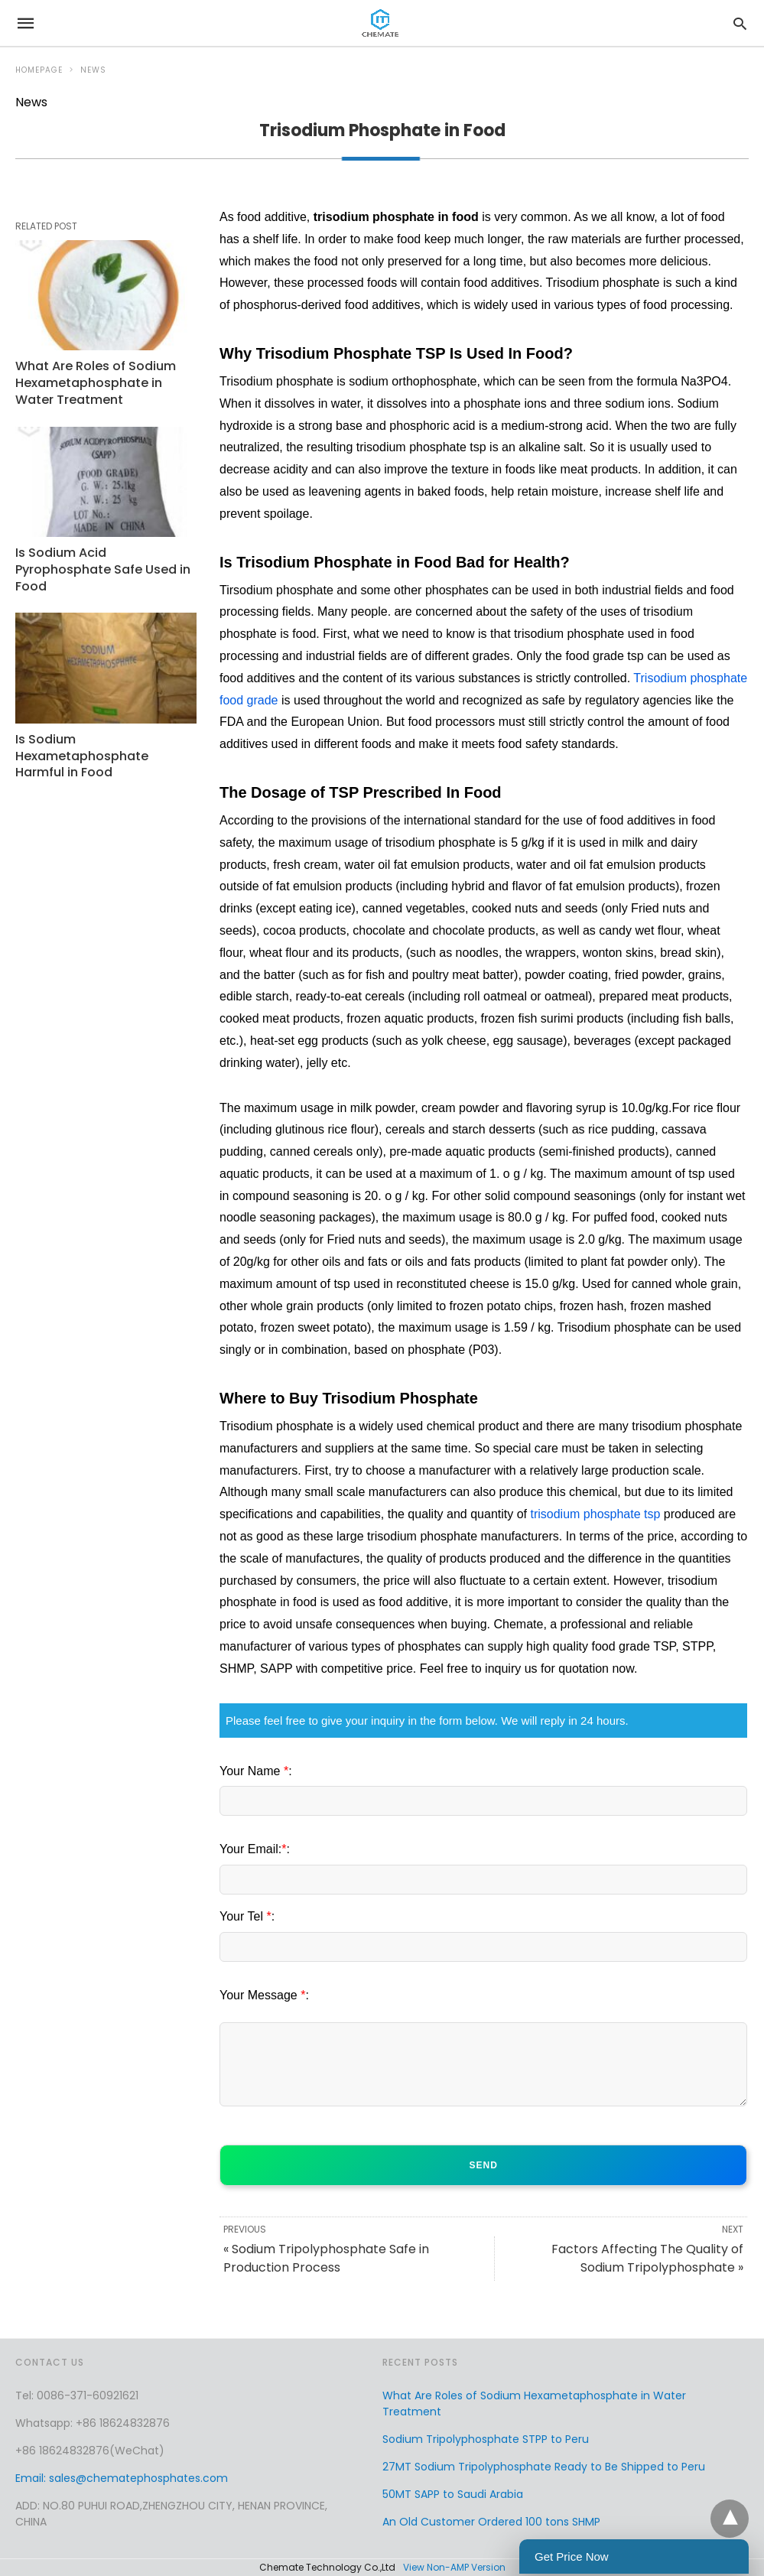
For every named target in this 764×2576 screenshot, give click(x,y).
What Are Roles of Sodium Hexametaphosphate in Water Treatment (92, 381)
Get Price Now (572, 2556)
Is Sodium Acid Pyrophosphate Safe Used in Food (100, 565)
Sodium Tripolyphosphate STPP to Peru (485, 2439)
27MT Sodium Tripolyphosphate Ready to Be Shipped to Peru (543, 2466)
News (93, 70)
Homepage (39, 70)
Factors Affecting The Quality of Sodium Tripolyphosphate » (647, 2258)
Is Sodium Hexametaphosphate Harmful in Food (105, 750)
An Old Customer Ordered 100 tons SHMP (491, 2521)
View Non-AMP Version (454, 2567)
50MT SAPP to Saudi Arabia (452, 2494)
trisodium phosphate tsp (595, 1514)
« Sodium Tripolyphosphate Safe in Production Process (326, 2258)
